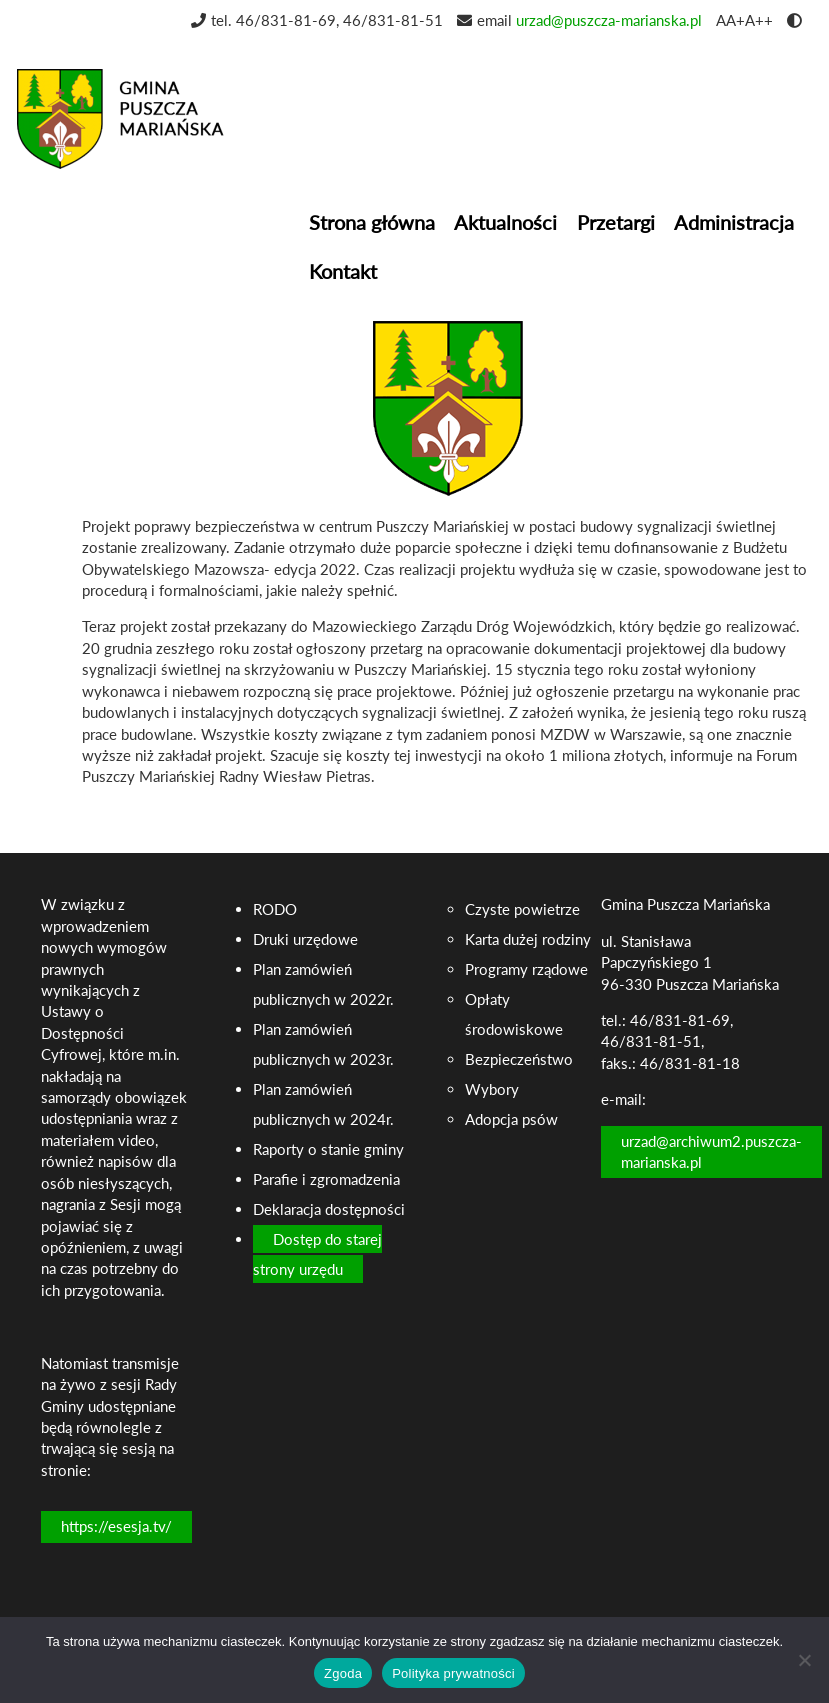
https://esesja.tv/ (116, 1526)
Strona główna (372, 222)
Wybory (492, 1089)
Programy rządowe (526, 969)
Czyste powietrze (522, 909)
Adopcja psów (511, 1119)
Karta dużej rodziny (528, 939)
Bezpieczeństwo (519, 1059)
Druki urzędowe (305, 939)
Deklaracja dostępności (329, 1209)
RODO (275, 909)
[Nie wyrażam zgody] (804, 1660)
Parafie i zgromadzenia (326, 1179)
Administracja (734, 222)
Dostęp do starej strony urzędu (317, 1254)
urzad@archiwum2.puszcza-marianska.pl (711, 1151)
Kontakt (343, 271)
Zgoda (343, 1673)
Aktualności (505, 222)
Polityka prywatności (453, 1673)
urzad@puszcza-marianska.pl (609, 20)
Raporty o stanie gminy (328, 1149)
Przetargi (616, 222)
